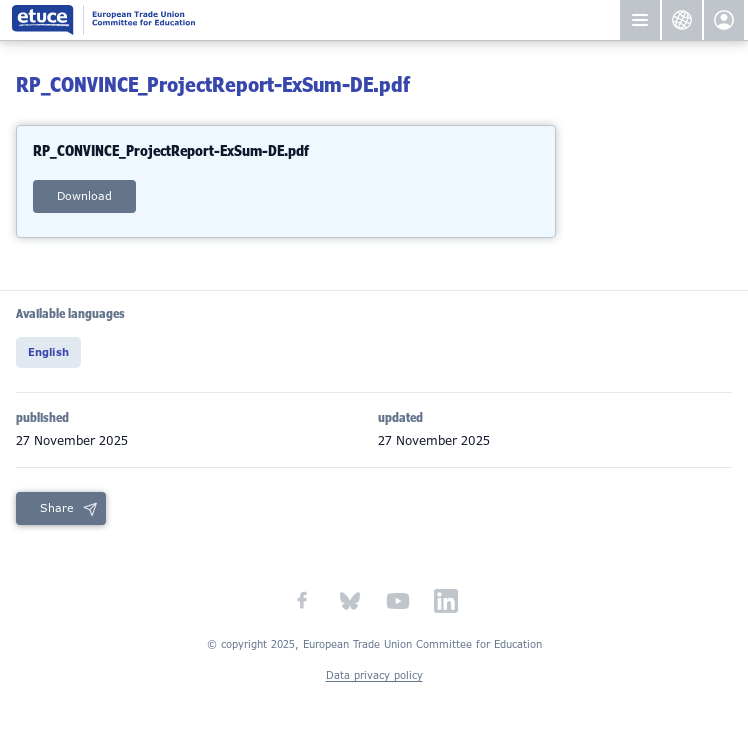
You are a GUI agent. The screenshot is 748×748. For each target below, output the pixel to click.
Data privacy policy (374, 675)
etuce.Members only (724, 20)
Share (57, 508)
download (84, 196)
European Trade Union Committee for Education (292, 20)
